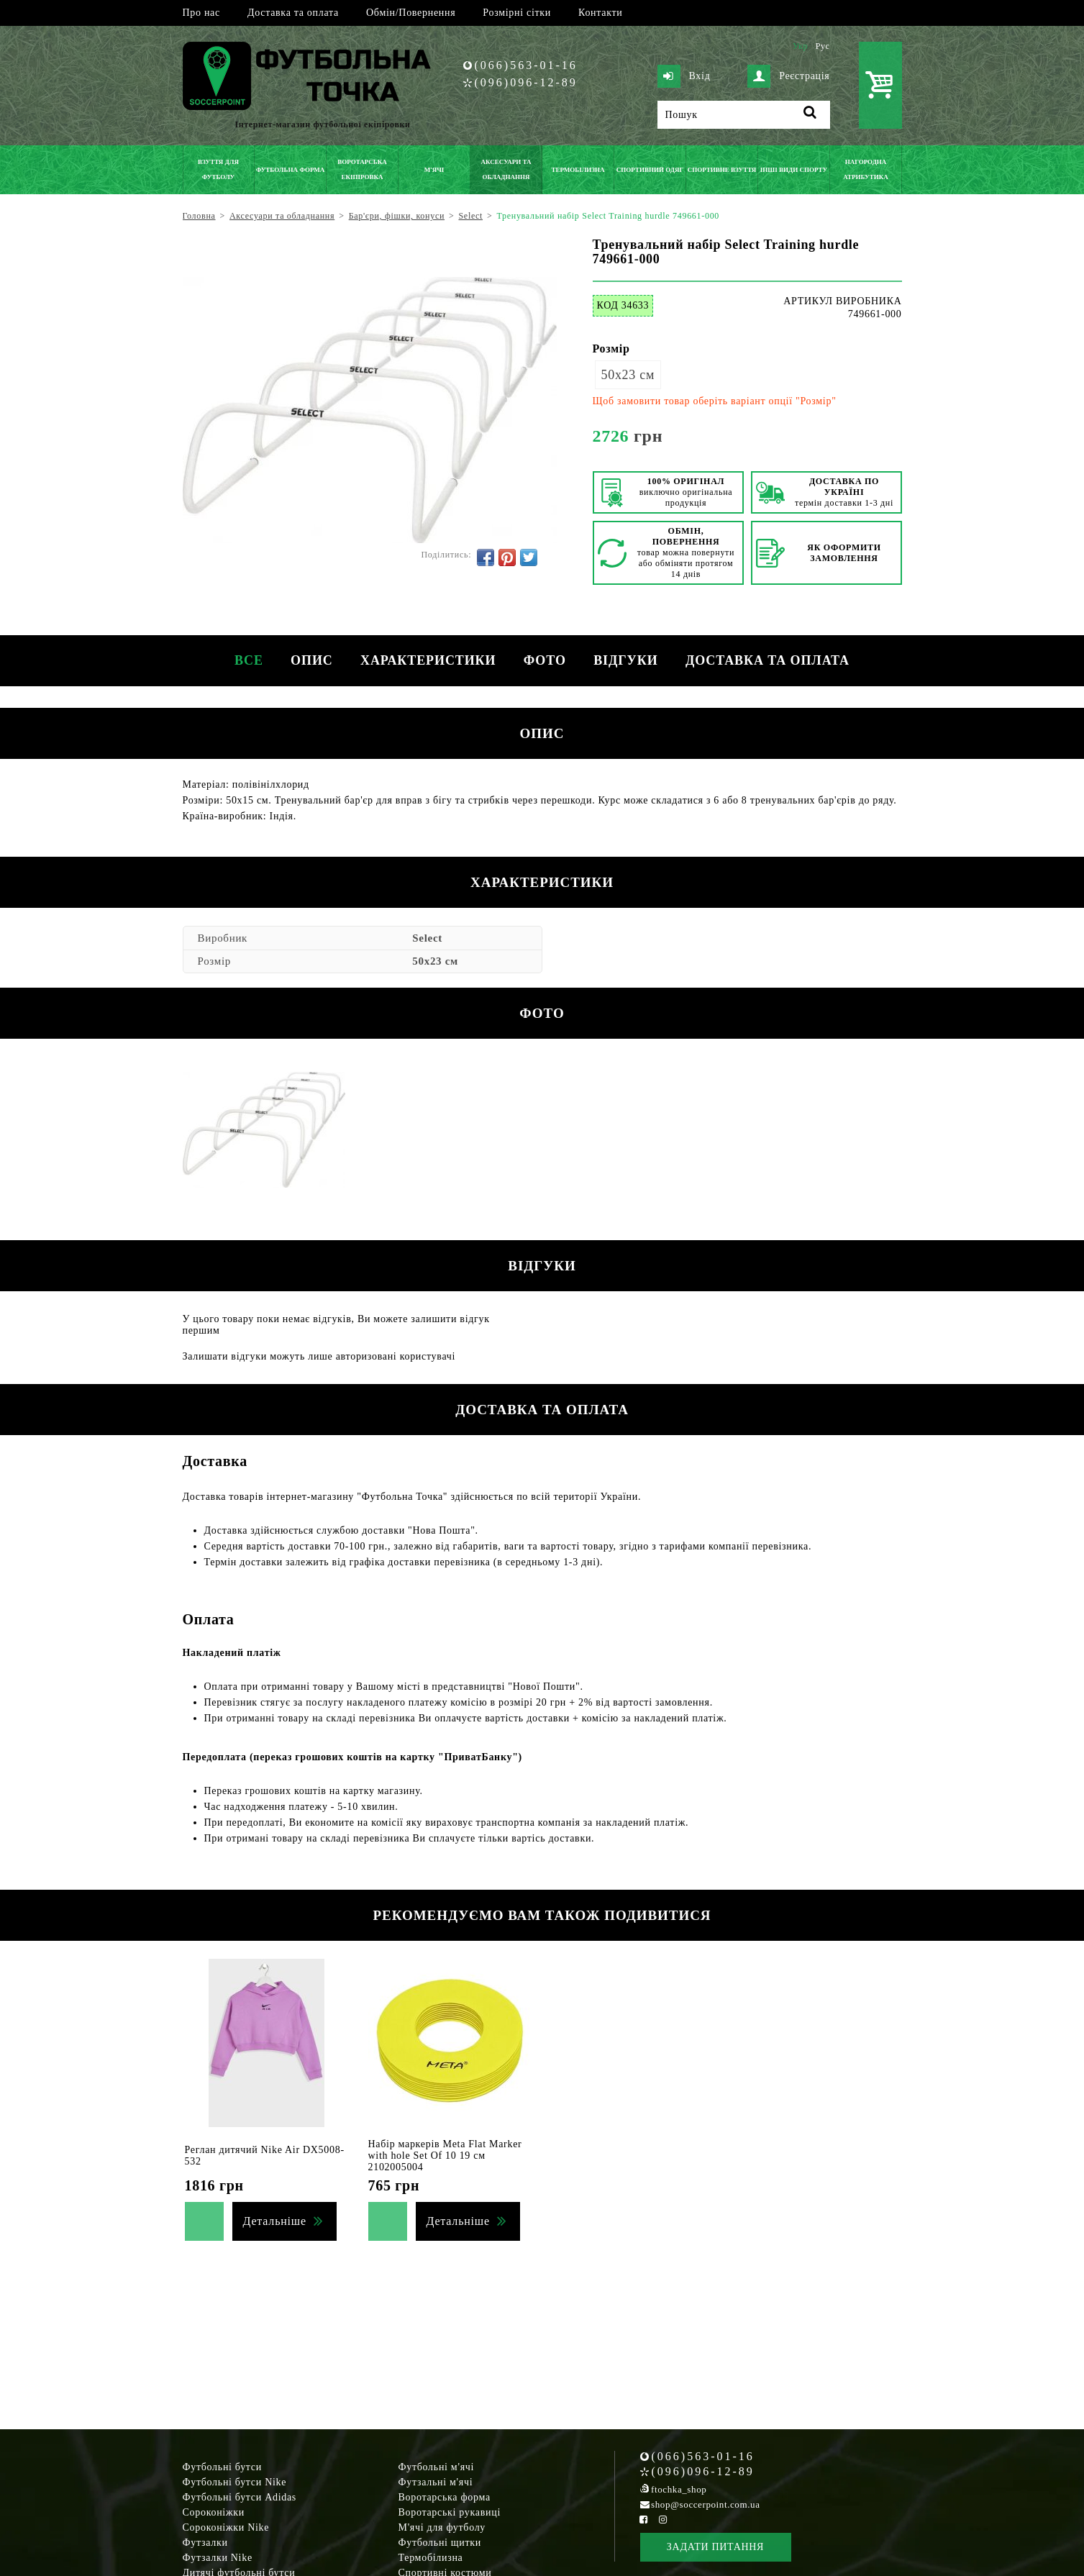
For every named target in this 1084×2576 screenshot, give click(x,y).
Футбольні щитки (440, 2542)
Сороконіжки (214, 2512)
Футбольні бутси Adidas (240, 2497)
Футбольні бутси (222, 2467)
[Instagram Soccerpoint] (663, 2519)
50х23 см (628, 375)
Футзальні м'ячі (435, 2482)
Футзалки (205, 2542)
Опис (310, 660)
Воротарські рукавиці (449, 2512)
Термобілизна (430, 2557)
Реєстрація (788, 76)
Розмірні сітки (517, 12)
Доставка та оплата (293, 12)
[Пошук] (743, 115)
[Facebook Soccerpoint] (643, 2519)
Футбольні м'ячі (436, 2467)
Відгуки (628, 660)
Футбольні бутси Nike (235, 2482)
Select (427, 938)
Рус (823, 46)
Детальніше (274, 2221)
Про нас (201, 12)
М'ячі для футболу (442, 2527)
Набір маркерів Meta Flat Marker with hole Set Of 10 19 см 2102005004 (445, 2155)
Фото (545, 660)
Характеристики (427, 660)
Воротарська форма (444, 2497)
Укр (800, 46)
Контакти (600, 12)
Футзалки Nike (217, 2557)
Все (246, 660)
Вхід (684, 76)
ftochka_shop (678, 2489)
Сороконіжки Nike (226, 2527)
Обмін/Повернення (410, 12)
